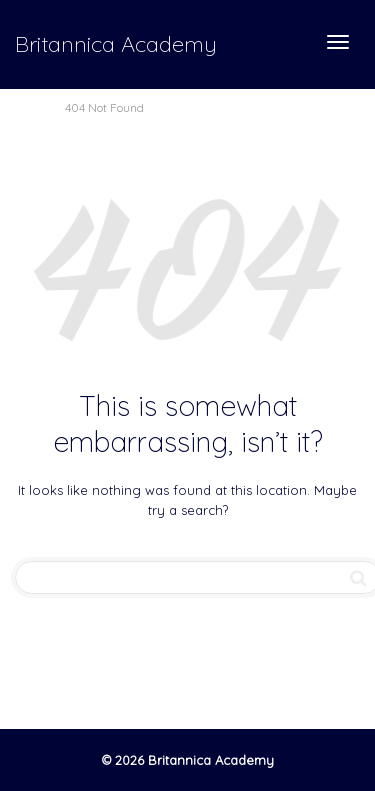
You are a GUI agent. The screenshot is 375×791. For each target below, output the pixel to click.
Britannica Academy (116, 44)
